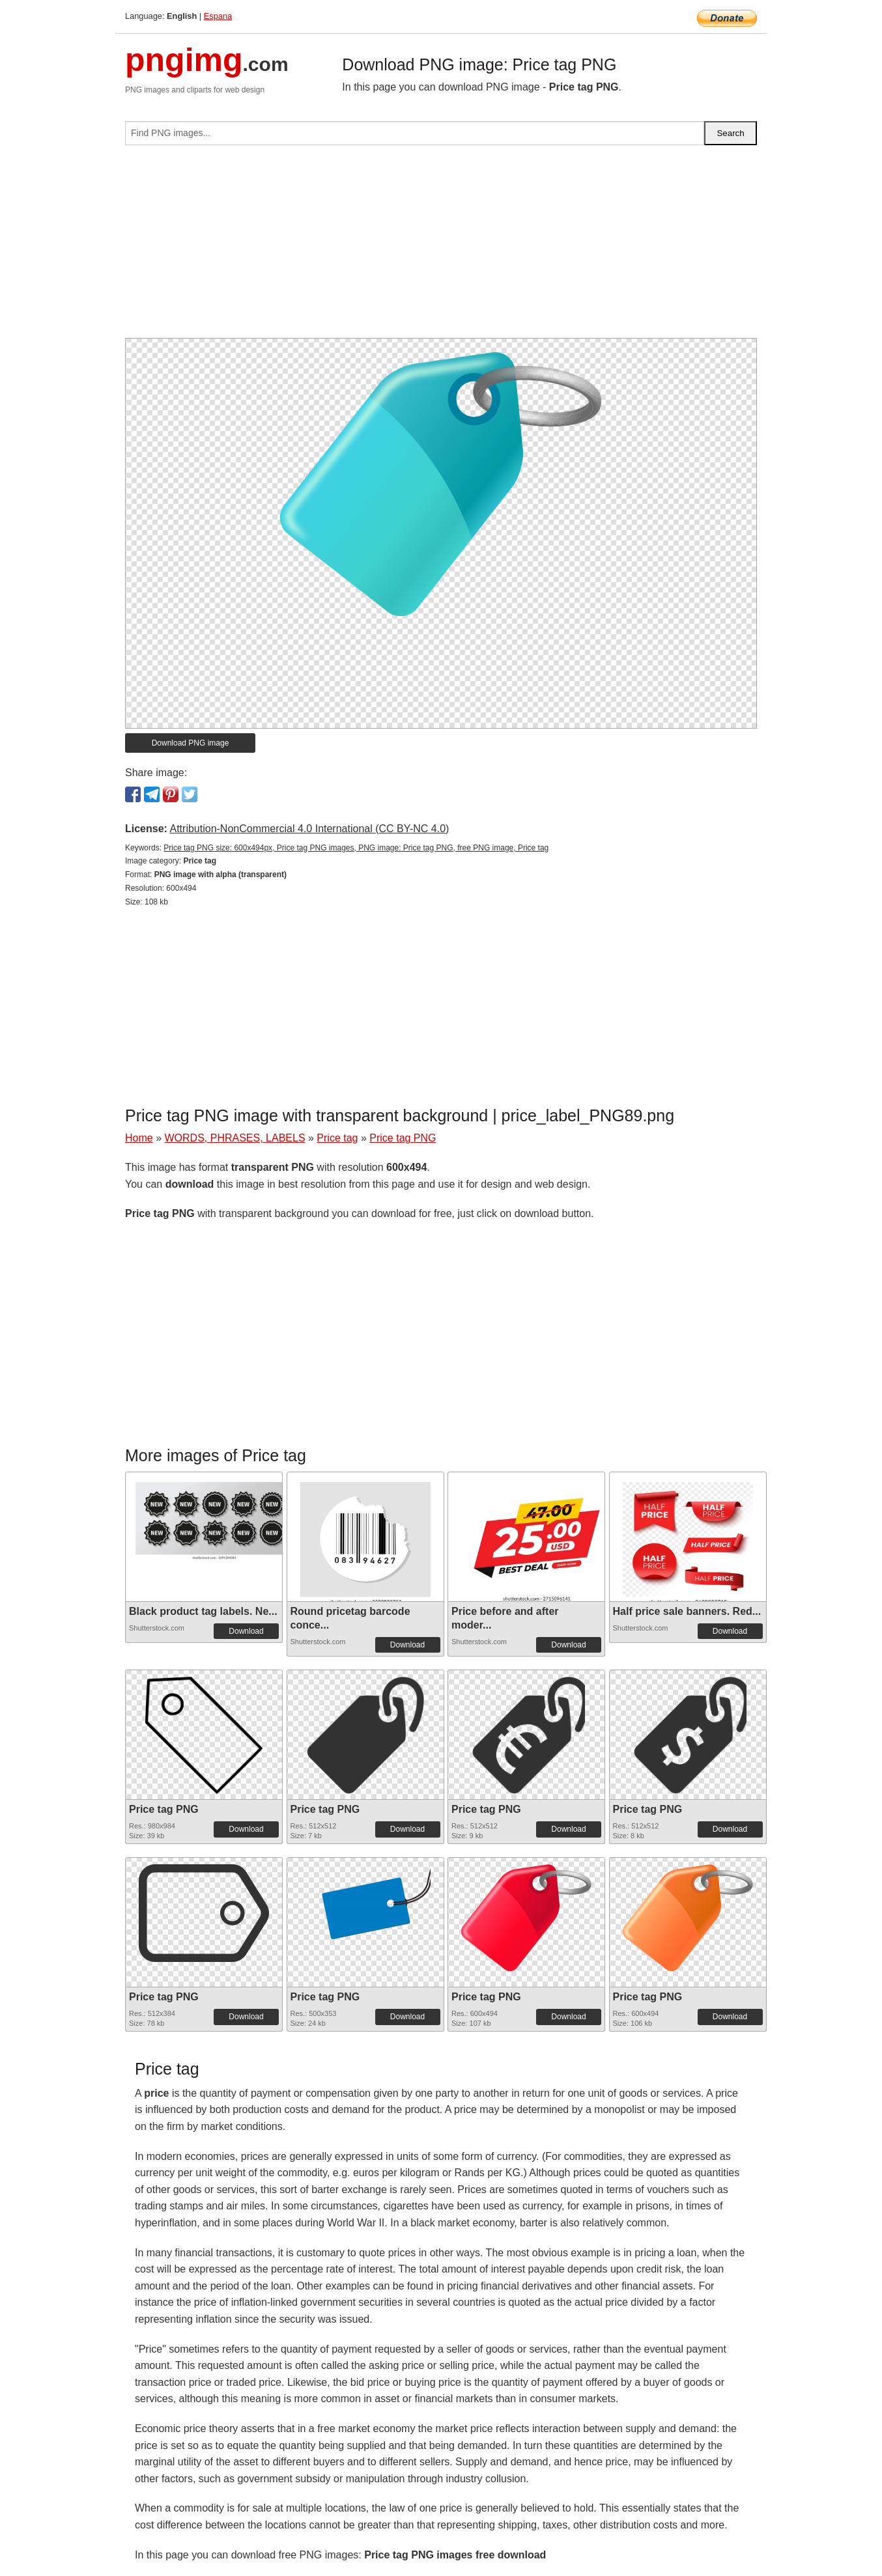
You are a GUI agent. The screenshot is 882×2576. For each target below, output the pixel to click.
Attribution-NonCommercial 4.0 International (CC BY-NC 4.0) (309, 828)
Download (246, 1631)
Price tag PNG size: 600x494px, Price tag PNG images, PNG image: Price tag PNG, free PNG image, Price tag (356, 847)
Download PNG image (190, 743)
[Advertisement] (441, 247)
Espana (218, 16)
